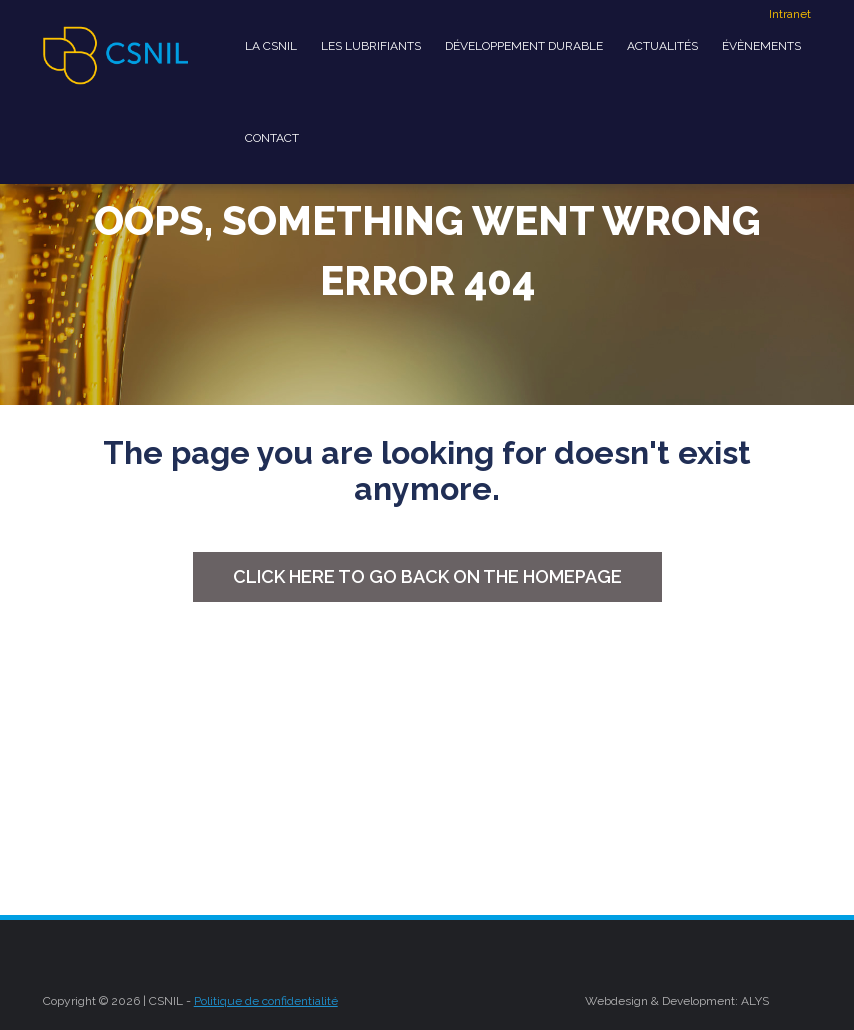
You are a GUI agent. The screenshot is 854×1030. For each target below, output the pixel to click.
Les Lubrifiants (371, 46)
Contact (272, 138)
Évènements (761, 46)
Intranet (790, 14)
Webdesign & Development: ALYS (677, 1001)
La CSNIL (271, 46)
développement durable (524, 46)
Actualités (662, 46)
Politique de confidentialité (266, 1001)
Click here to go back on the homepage (427, 576)
